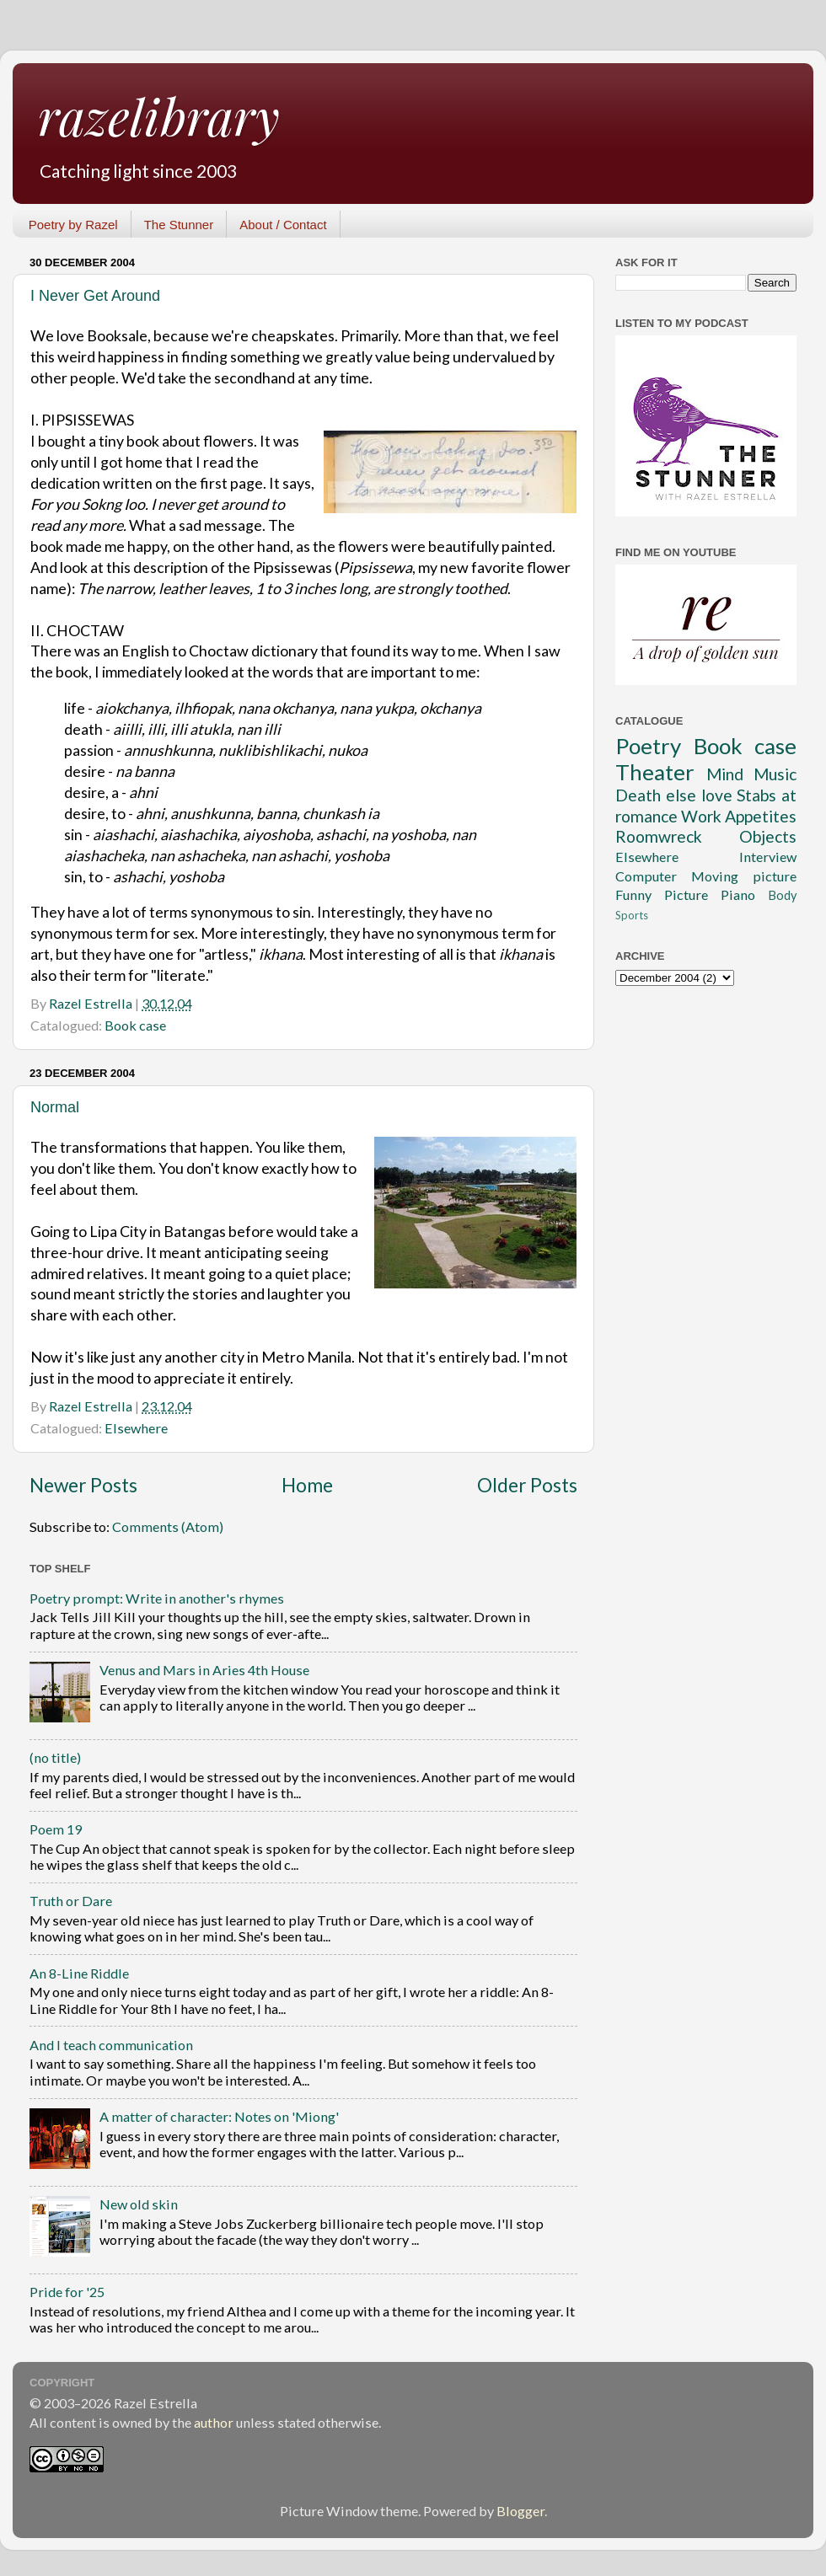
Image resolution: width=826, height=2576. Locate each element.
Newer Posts (83, 1485)
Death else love (673, 795)
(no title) (55, 1757)
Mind (724, 774)
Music (775, 774)
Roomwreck (658, 836)
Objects (767, 836)
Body (782, 895)
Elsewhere (136, 1428)
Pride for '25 (67, 2292)
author (213, 2422)
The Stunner (179, 224)
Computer (646, 876)
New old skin (138, 2204)
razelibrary (159, 115)
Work (701, 816)
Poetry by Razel (73, 224)
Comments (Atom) (167, 1526)
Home (307, 1485)
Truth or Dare (71, 1901)
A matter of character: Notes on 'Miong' (219, 2116)
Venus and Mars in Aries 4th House (204, 1670)
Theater (655, 771)
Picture (686, 894)
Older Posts (527, 1485)
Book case (135, 1025)
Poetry (648, 745)
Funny (633, 894)
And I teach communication (111, 2045)
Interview (767, 857)
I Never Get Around (95, 295)
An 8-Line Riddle (79, 1973)
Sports (631, 915)
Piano (738, 894)
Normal (54, 1107)
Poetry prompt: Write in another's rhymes (157, 1598)
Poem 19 (56, 1829)
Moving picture (743, 876)
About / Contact (282, 224)
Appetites (760, 816)
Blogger (520, 2511)
